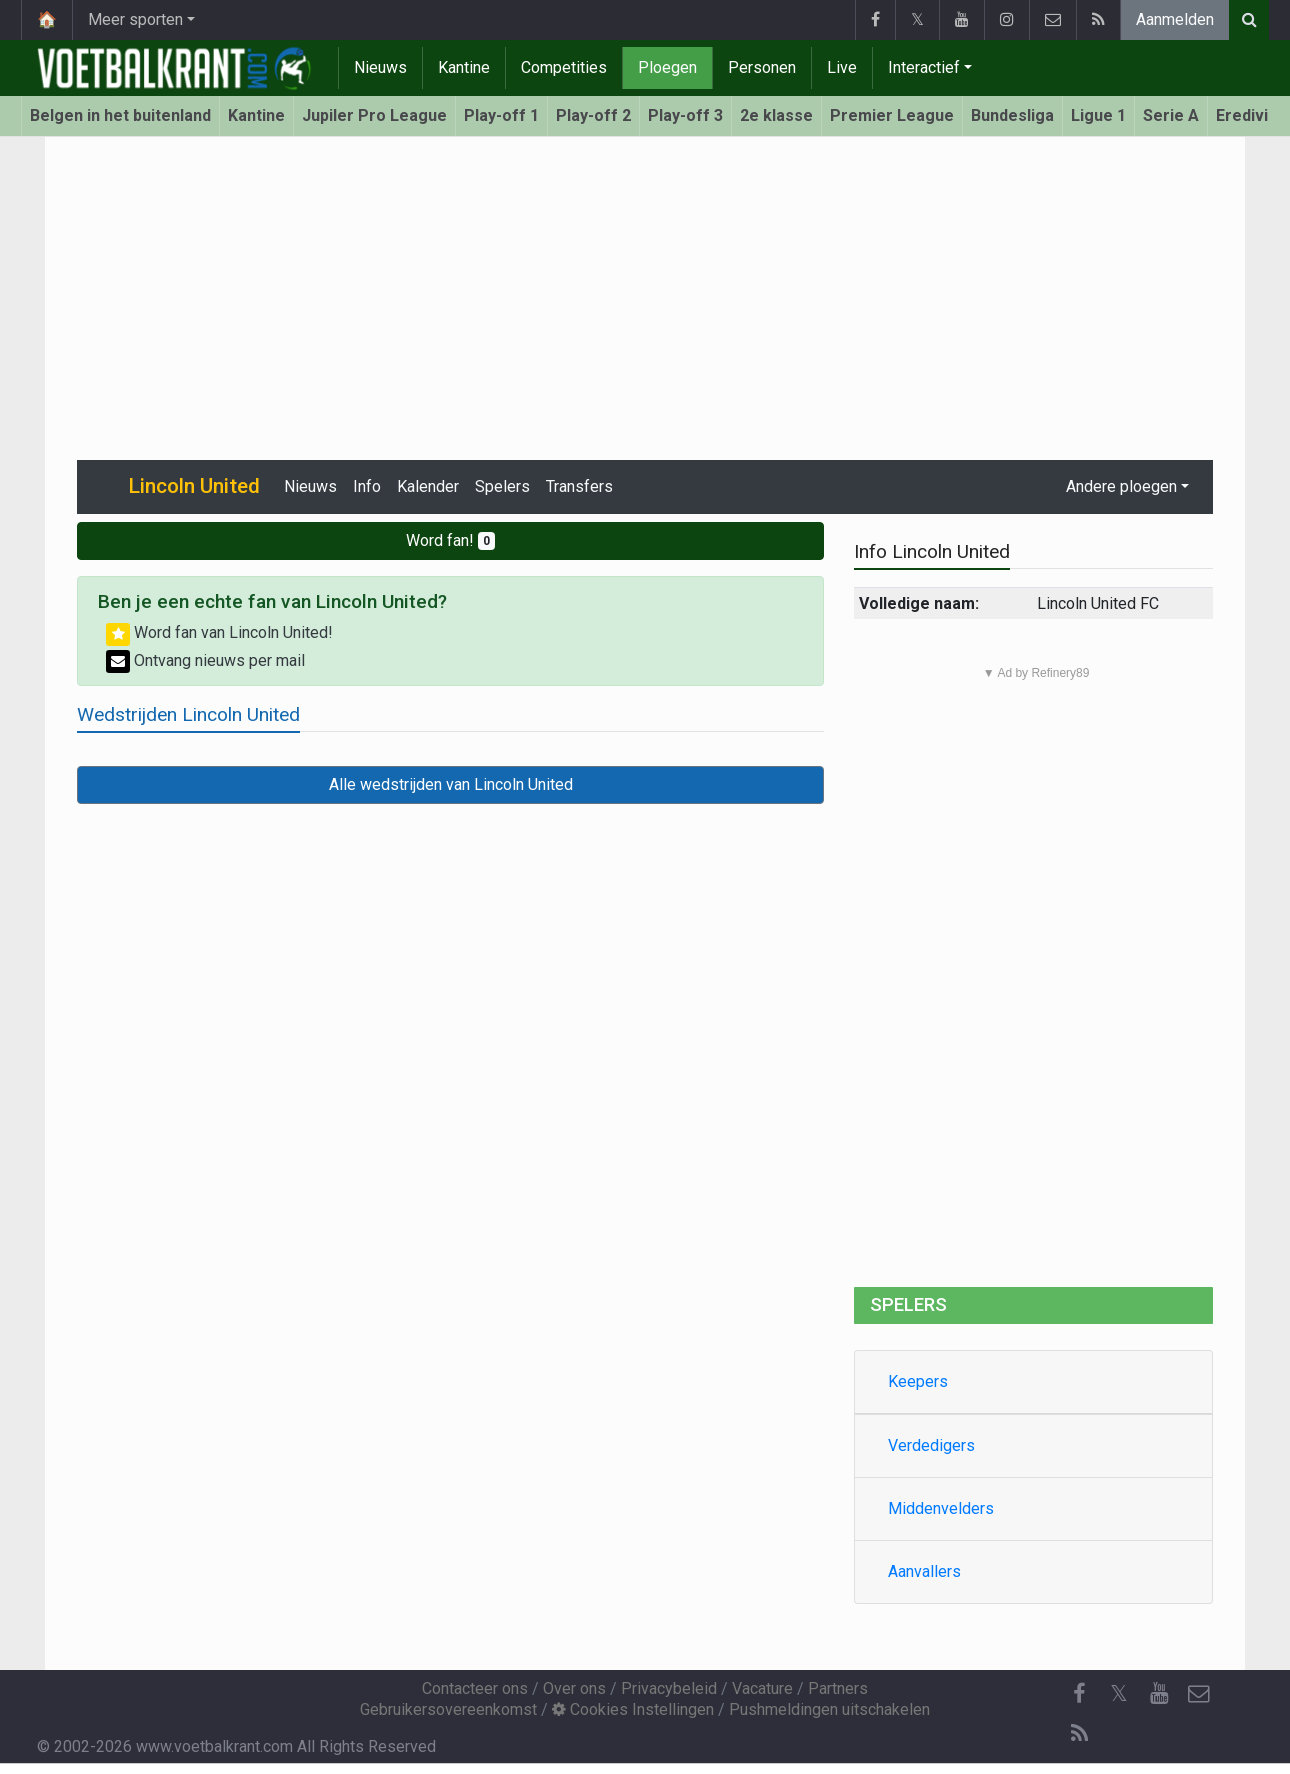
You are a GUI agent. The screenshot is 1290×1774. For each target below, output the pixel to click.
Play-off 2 (593, 115)
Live (842, 67)
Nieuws (380, 67)
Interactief (924, 67)
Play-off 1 (501, 115)
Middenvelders (941, 1508)
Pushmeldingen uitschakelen (829, 1709)
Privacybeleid (669, 1688)
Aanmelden (1175, 19)
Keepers (918, 1381)
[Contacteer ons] (1199, 1694)
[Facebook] (1079, 1694)
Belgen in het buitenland (120, 115)
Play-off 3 (685, 115)
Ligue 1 (1098, 115)
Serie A (1171, 115)
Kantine (464, 67)
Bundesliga (1012, 115)
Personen (762, 67)
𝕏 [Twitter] (1119, 1693)
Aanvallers (924, 1571)
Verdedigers (931, 1445)
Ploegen (667, 67)
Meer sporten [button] (135, 19)
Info (367, 486)
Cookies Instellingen (633, 1709)
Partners (838, 1688)
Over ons (574, 1688)
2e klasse (776, 115)
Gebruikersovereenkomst (448, 1709)
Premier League (892, 115)
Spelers (502, 486)
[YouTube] (1159, 1694)
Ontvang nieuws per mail (205, 660)
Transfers (579, 486)
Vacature (762, 1688)
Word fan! (450, 540)
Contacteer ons (475, 1688)
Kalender (428, 486)
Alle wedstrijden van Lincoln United (451, 784)
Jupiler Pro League (374, 115)
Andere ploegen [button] (1121, 486)
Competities (564, 67)
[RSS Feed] (1079, 1734)
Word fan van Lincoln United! (219, 632)
